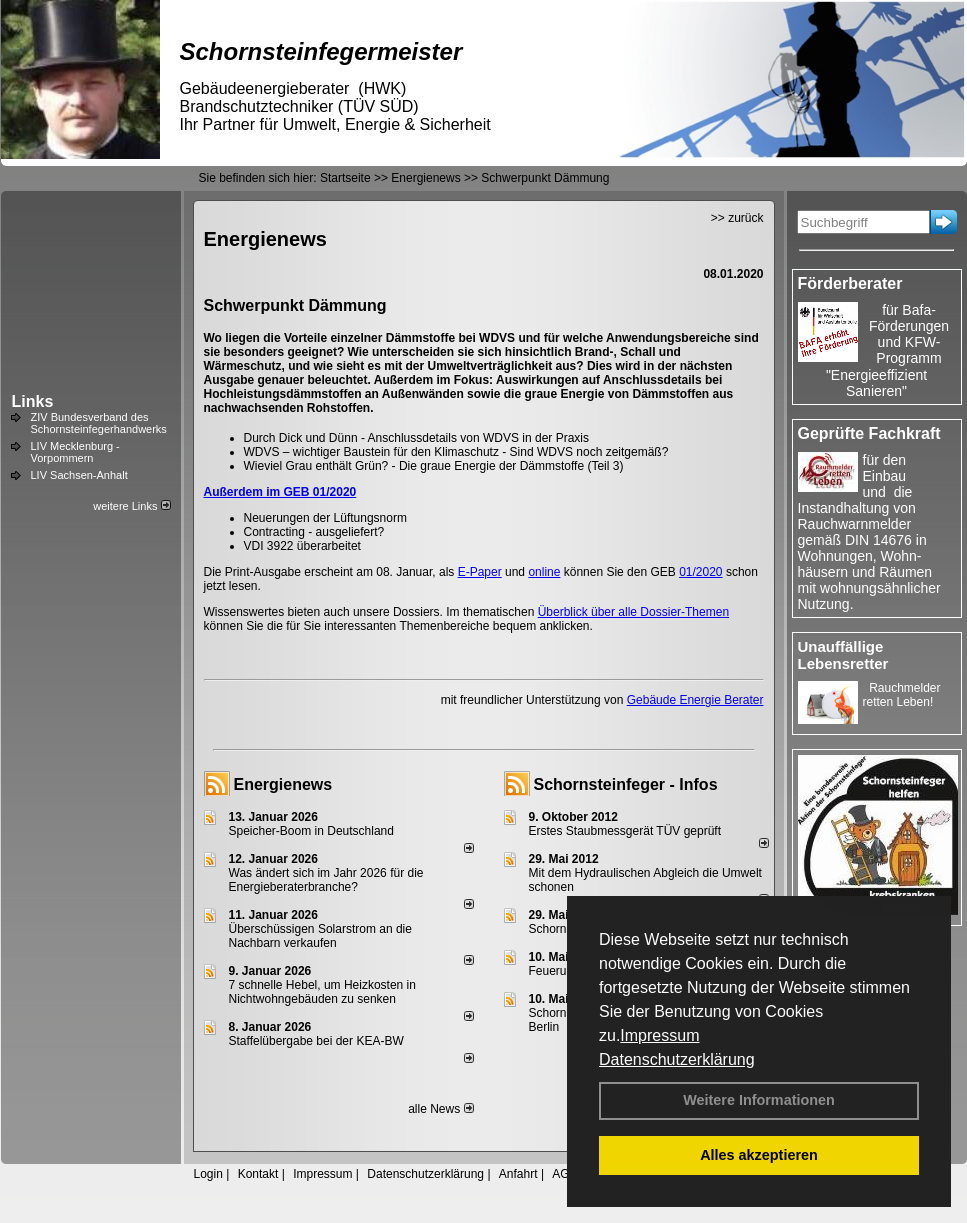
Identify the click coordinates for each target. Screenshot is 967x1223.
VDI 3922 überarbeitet (302, 546)
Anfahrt (518, 1174)
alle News (440, 1109)
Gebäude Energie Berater (695, 700)
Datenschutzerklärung (677, 1059)
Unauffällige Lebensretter (843, 655)
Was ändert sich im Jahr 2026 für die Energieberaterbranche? (326, 880)
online (544, 572)
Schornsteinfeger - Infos (626, 784)
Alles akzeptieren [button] (759, 1155)
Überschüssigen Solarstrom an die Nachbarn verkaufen (320, 936)
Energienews (283, 784)
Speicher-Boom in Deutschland (311, 831)
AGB (564, 1174)
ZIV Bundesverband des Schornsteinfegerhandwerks (99, 423)
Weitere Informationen (759, 1100)
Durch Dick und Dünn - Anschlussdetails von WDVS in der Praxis (416, 438)
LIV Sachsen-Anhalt (79, 475)
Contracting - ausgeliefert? (314, 532)
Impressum (659, 1035)
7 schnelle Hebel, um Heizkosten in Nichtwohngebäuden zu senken (322, 992)
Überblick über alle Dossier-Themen (633, 612)
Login (208, 1174)
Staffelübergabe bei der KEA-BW (316, 1041)
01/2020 (700, 572)
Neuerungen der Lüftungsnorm (325, 518)
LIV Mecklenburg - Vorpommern (75, 452)
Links (33, 401)
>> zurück (737, 218)
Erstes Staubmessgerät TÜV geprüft (625, 831)
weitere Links (131, 506)
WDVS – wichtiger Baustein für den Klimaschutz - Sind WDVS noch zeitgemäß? (456, 452)
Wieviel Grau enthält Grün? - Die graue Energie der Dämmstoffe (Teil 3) (434, 466)
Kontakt (258, 1174)
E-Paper (480, 572)
